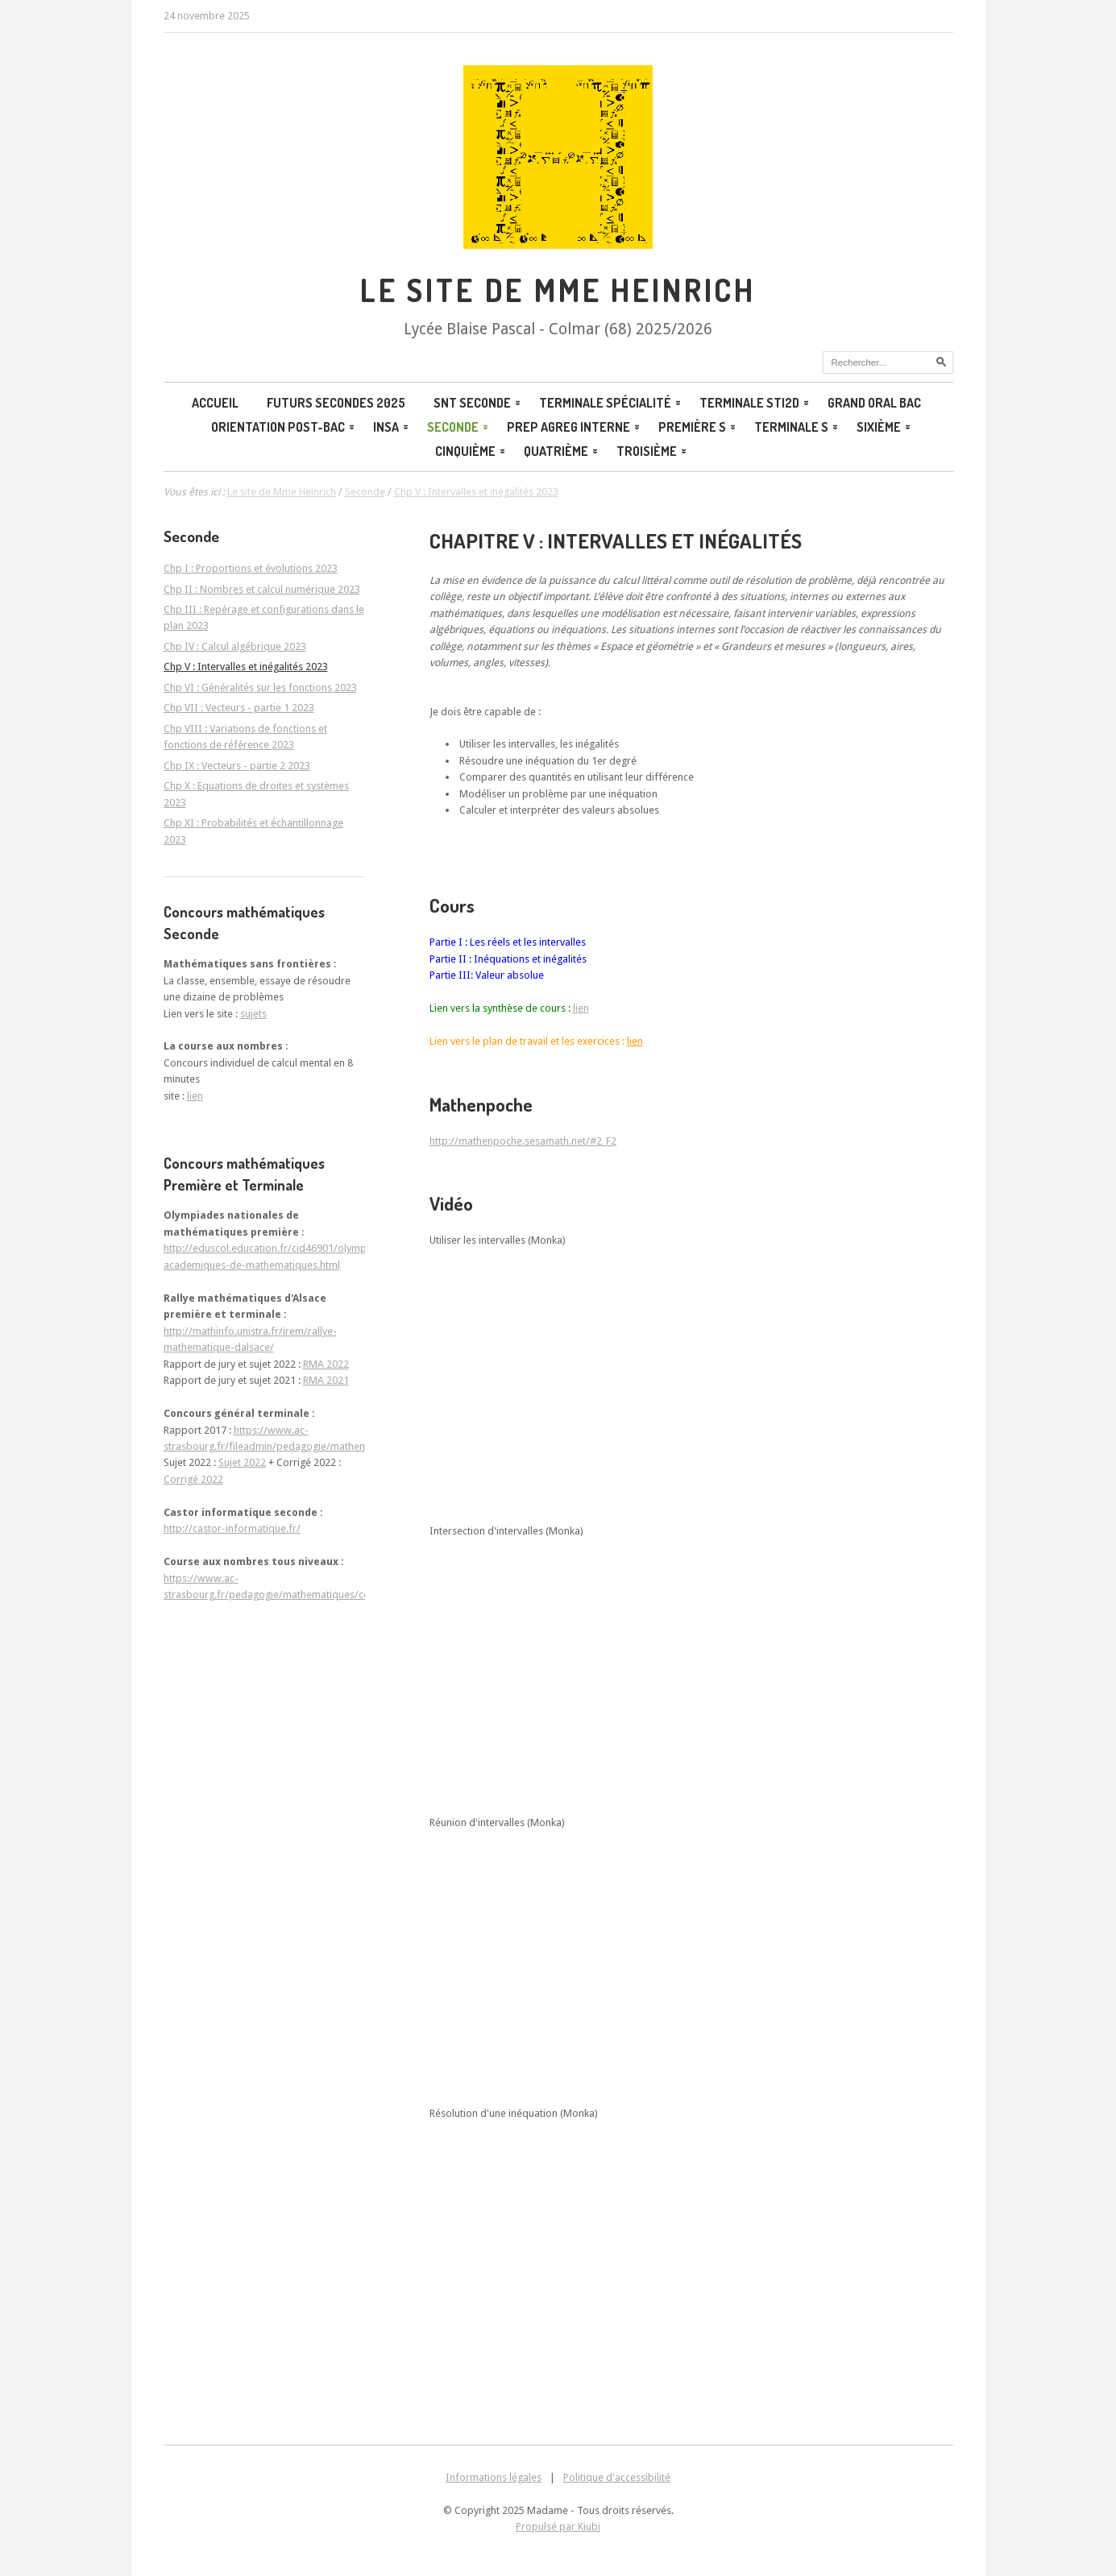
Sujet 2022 (242, 1462)
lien (581, 1008)
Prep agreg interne (574, 427)
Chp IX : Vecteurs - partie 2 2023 (237, 766)
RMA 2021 (326, 1380)
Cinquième (471, 451)
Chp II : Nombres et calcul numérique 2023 (262, 589)
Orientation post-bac (284, 427)
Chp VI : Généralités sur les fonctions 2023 (260, 687)
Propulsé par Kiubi (558, 2526)
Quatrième (562, 451)
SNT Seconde (478, 403)
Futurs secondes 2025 (336, 403)
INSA (392, 427)
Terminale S (797, 427)
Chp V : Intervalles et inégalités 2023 (246, 667)
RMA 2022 (326, 1364)
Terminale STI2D (755, 403)
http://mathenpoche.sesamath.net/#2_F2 (522, 1141)
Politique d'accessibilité (616, 2477)
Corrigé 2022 (193, 1479)
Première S (698, 427)
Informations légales (493, 2477)
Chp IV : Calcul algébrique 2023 (235, 646)
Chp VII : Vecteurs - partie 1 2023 (239, 708)
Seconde (459, 427)
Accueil (215, 403)
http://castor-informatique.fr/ (232, 1528)
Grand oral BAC (874, 403)
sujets (253, 1014)
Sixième (885, 427)
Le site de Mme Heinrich (281, 492)
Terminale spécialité (611, 403)
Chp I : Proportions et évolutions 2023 (251, 568)
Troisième (652, 451)
